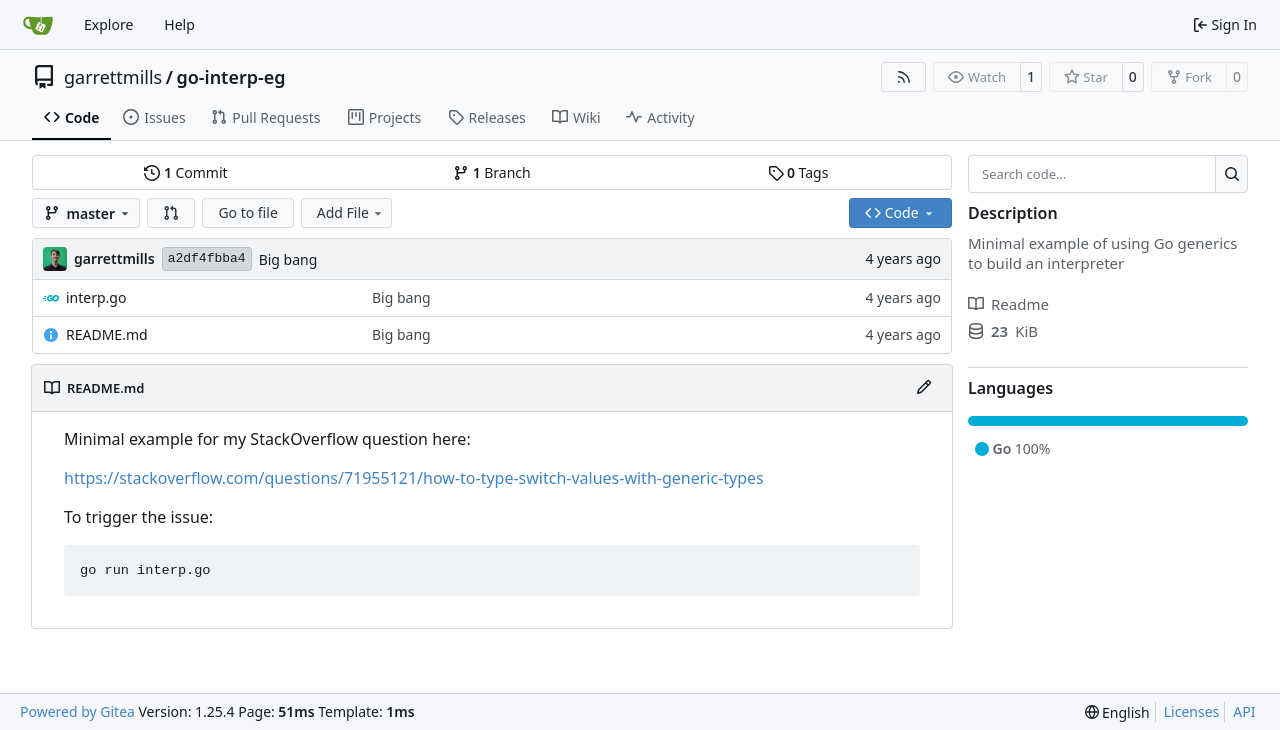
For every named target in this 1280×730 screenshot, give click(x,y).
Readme (1008, 304)
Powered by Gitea (77, 711)
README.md (107, 334)
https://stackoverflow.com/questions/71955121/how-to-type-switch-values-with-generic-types (414, 478)
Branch (492, 172)
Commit (185, 172)
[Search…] (1231, 174)
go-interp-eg (230, 77)
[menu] (1117, 712)
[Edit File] (924, 388)
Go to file (247, 212)
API (1244, 711)
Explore (108, 24)
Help (179, 24)
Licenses (1192, 711)
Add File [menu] (351, 212)
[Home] (38, 25)
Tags (798, 172)
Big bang (288, 259)
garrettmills (113, 77)
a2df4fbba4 (207, 258)
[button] (171, 213)
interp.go (96, 297)
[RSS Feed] (904, 77)
